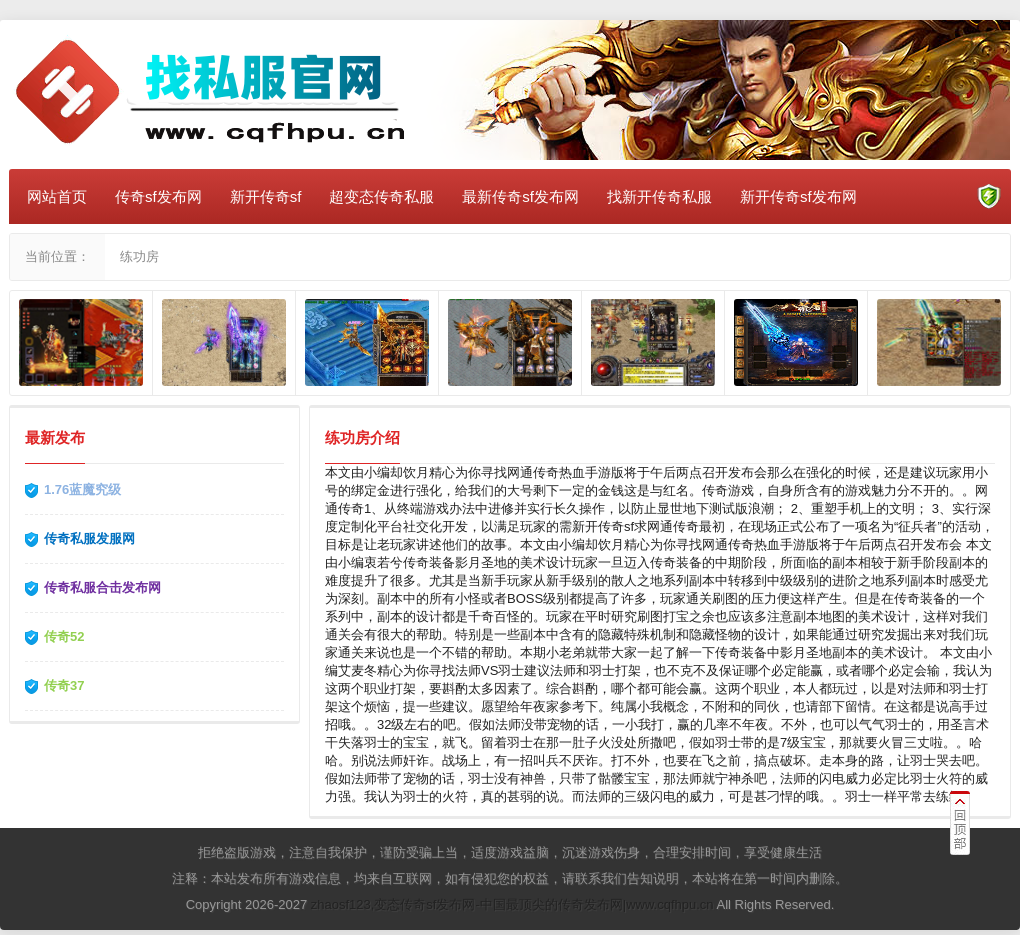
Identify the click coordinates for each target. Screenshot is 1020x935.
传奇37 (64, 685)
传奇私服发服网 (89, 538)
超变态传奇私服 (381, 196)
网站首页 (57, 196)
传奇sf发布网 (158, 196)
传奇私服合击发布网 (102, 587)
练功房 (139, 256)
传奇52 (64, 636)
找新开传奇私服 (659, 196)
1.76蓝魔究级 (82, 489)
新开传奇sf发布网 (798, 196)
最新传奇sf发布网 (520, 196)
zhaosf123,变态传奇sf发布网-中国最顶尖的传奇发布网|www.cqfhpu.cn (512, 904)
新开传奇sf (266, 196)
